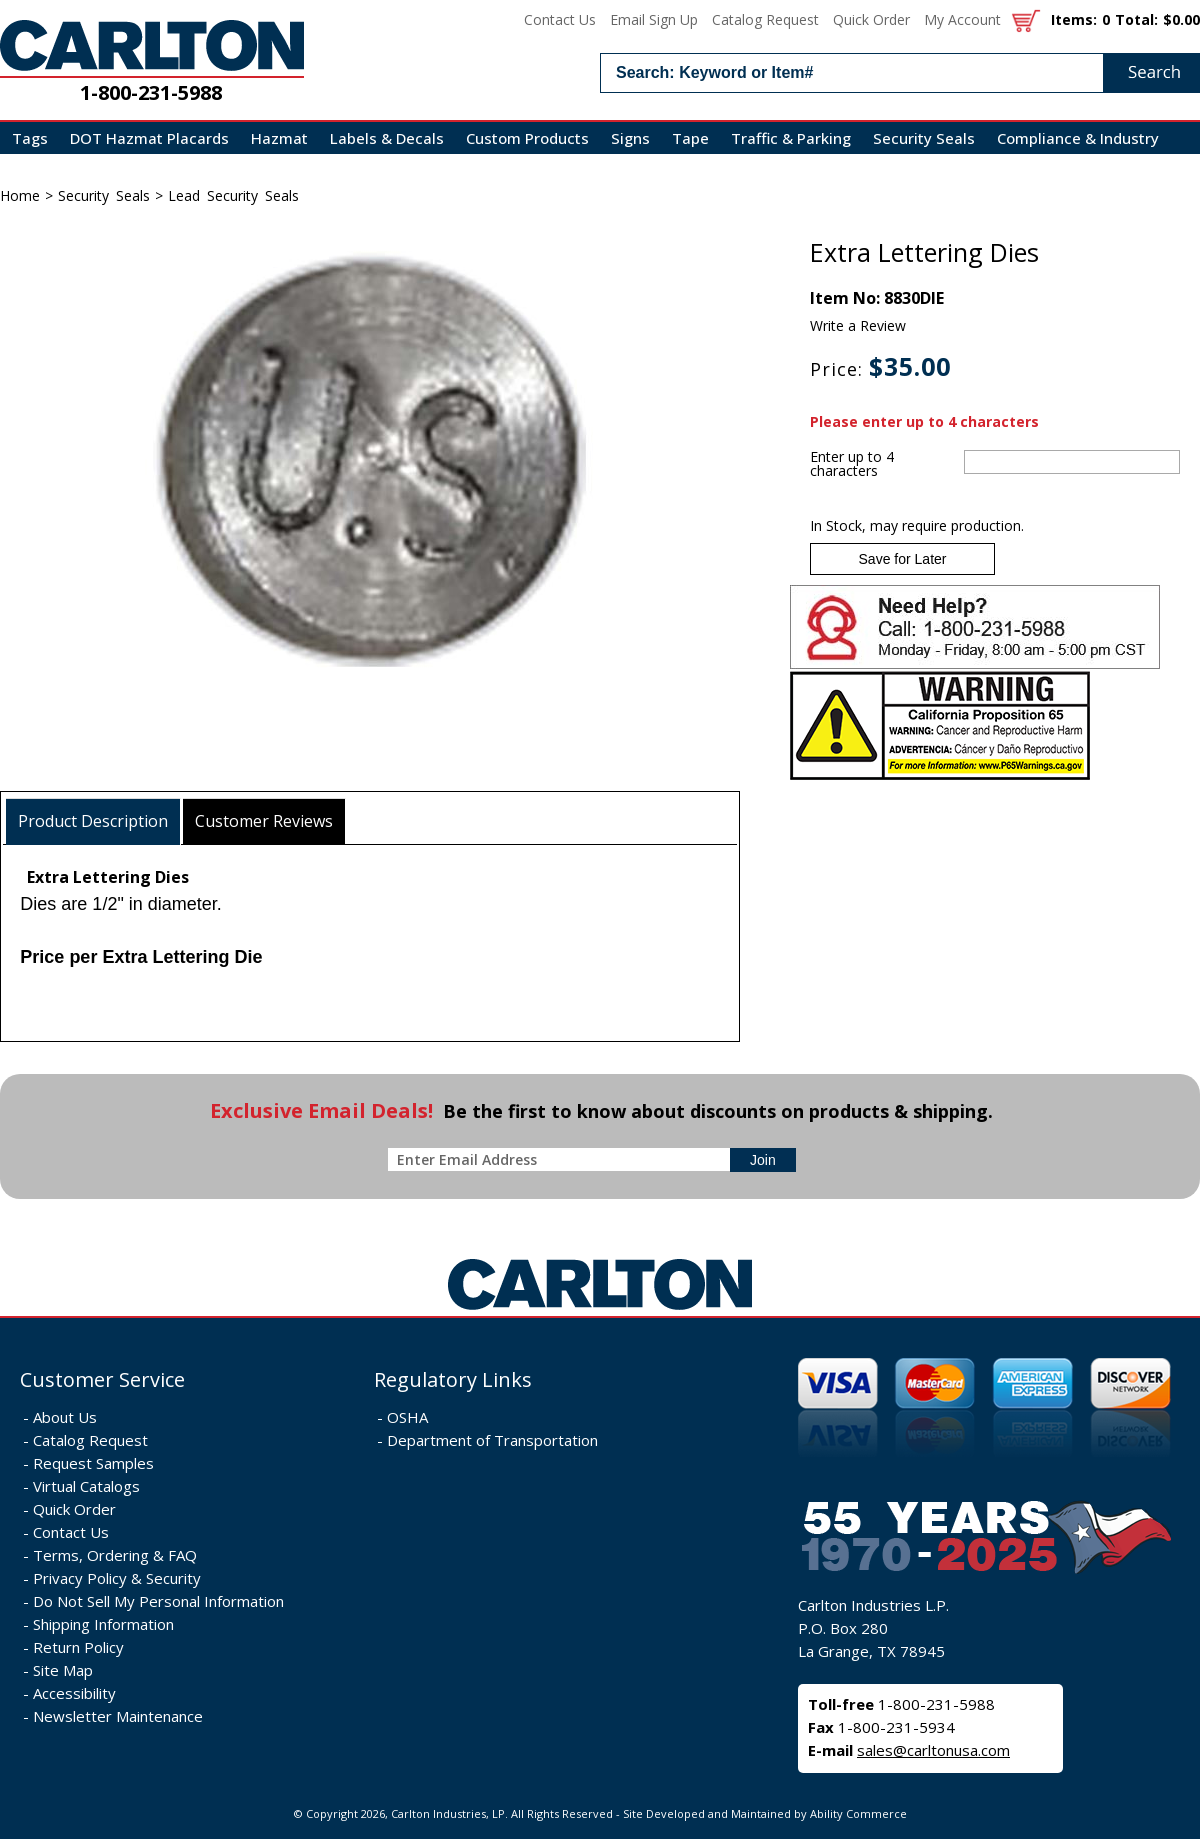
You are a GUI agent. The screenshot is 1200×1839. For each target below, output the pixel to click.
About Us (65, 1417)
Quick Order (871, 19)
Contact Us (560, 19)
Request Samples (93, 1463)
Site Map (63, 1670)
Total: (1136, 19)
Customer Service (102, 1379)
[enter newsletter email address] (563, 1159)
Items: (1074, 19)
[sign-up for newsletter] (763, 1160)
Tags (30, 138)
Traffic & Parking (791, 138)
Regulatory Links (453, 1379)
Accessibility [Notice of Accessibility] (74, 1693)
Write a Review (858, 325)
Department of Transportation (492, 1440)
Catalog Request (765, 19)
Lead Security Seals (233, 195)
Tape (690, 138)
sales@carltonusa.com (933, 1750)
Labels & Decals (387, 138)
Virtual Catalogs (86, 1486)
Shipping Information (103, 1624)
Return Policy (78, 1647)
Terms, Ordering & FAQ (115, 1555)
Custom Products (527, 138)
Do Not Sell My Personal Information (158, 1601)
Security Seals (924, 138)
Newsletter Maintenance (118, 1716)
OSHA (407, 1417)
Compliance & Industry (1078, 138)
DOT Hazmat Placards (149, 138)
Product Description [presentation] (93, 821)
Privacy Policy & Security (117, 1578)
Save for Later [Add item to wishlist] (903, 559)
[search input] (900, 73)
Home (20, 195)
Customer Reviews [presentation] (264, 821)
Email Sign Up (654, 19)
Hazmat (279, 138)
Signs (630, 138)
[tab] (93, 821)
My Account (962, 19)
